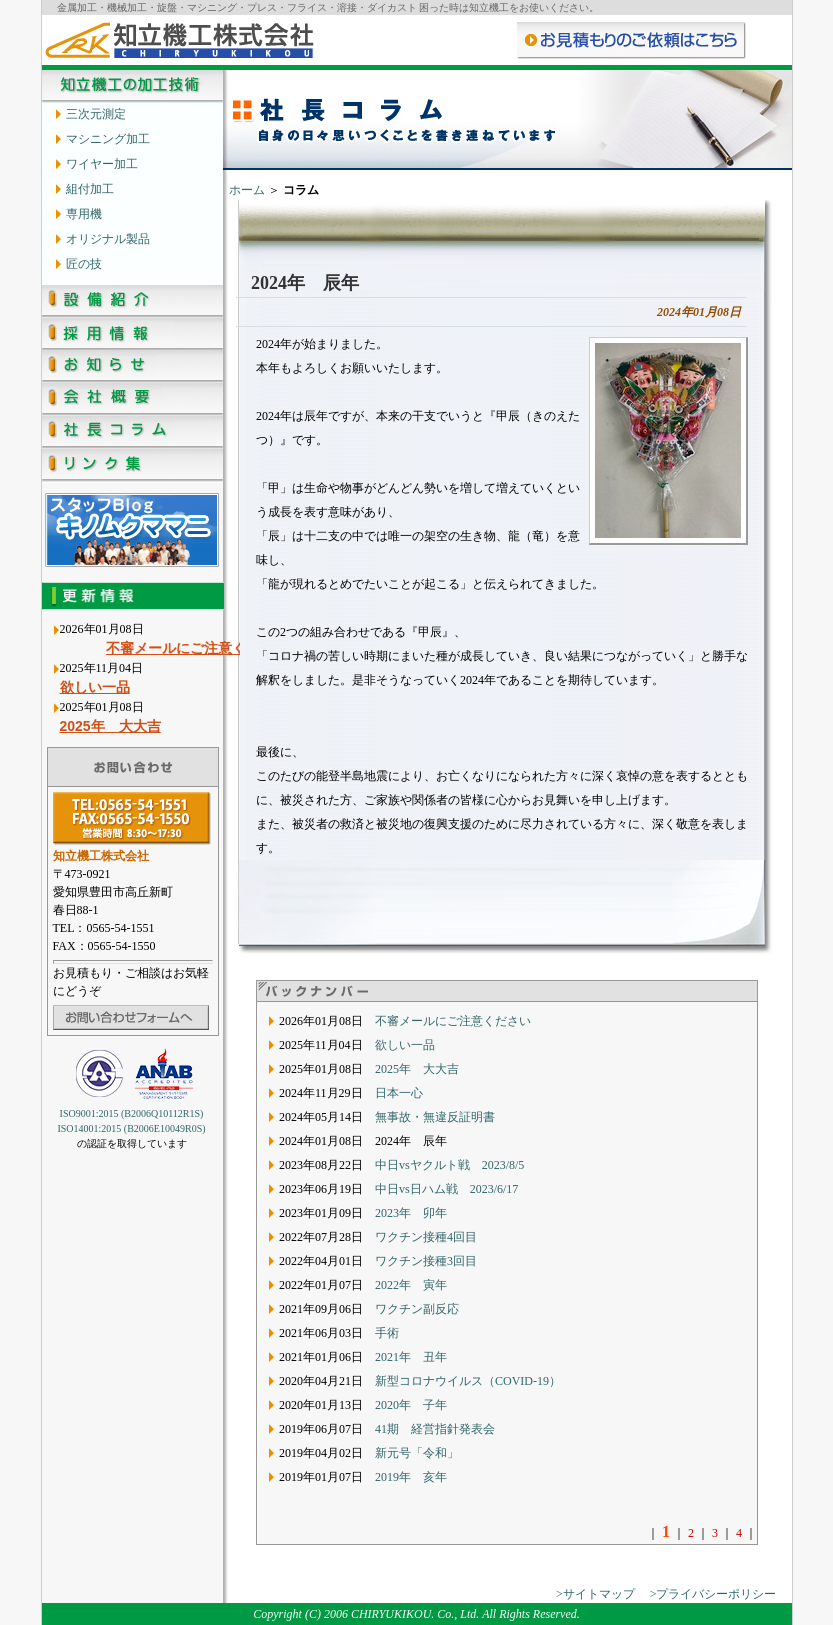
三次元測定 (96, 113)
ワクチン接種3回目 (426, 1261)
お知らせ (132, 367)
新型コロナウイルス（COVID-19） (468, 1381)
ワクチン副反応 (417, 1309)
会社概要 (132, 400)
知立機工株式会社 (179, 40)
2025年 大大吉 (110, 726)
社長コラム (132, 433)
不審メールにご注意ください (217, 648)
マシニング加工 (108, 138)
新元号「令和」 (417, 1453)
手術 (387, 1333)
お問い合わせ (632, 40)
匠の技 (84, 263)
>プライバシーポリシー (713, 1594)
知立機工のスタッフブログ (132, 530)
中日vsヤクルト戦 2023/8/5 (449, 1165)
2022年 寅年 (411, 1285)
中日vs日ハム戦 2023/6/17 (446, 1189)
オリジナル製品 (108, 238)
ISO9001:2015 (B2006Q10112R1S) (132, 1113)
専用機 (84, 213)
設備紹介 (132, 301)
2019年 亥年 (411, 1477)
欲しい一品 (95, 687)
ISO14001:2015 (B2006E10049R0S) (131, 1128)
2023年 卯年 (411, 1213)
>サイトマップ (595, 1594)
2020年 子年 (411, 1405)
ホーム (247, 190)
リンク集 (132, 466)
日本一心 (399, 1093)
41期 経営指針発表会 (435, 1429)
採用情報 (132, 334)
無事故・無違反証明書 (435, 1117)
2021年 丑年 (411, 1357)
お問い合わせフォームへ (131, 1017)
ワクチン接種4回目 (426, 1237)
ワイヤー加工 (102, 163)
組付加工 (90, 188)
